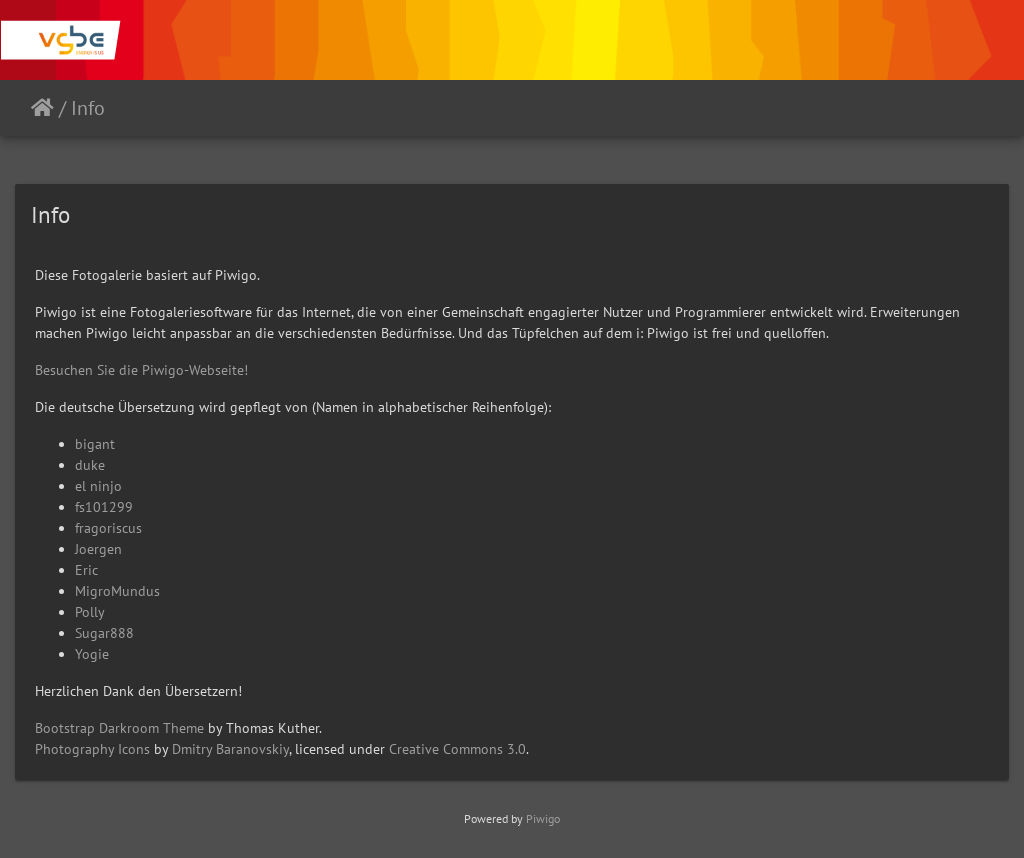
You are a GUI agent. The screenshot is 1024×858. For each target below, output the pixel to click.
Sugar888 (104, 633)
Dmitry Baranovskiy (230, 749)
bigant (95, 444)
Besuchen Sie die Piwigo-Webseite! (141, 370)
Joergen (98, 549)
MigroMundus (117, 591)
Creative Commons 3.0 (457, 749)
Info (88, 108)
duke (90, 465)
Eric (86, 570)
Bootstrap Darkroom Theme (119, 728)
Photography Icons (92, 749)
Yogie (92, 654)
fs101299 (104, 507)
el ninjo (98, 486)
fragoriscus (108, 528)
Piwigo (543, 818)
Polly (90, 612)
